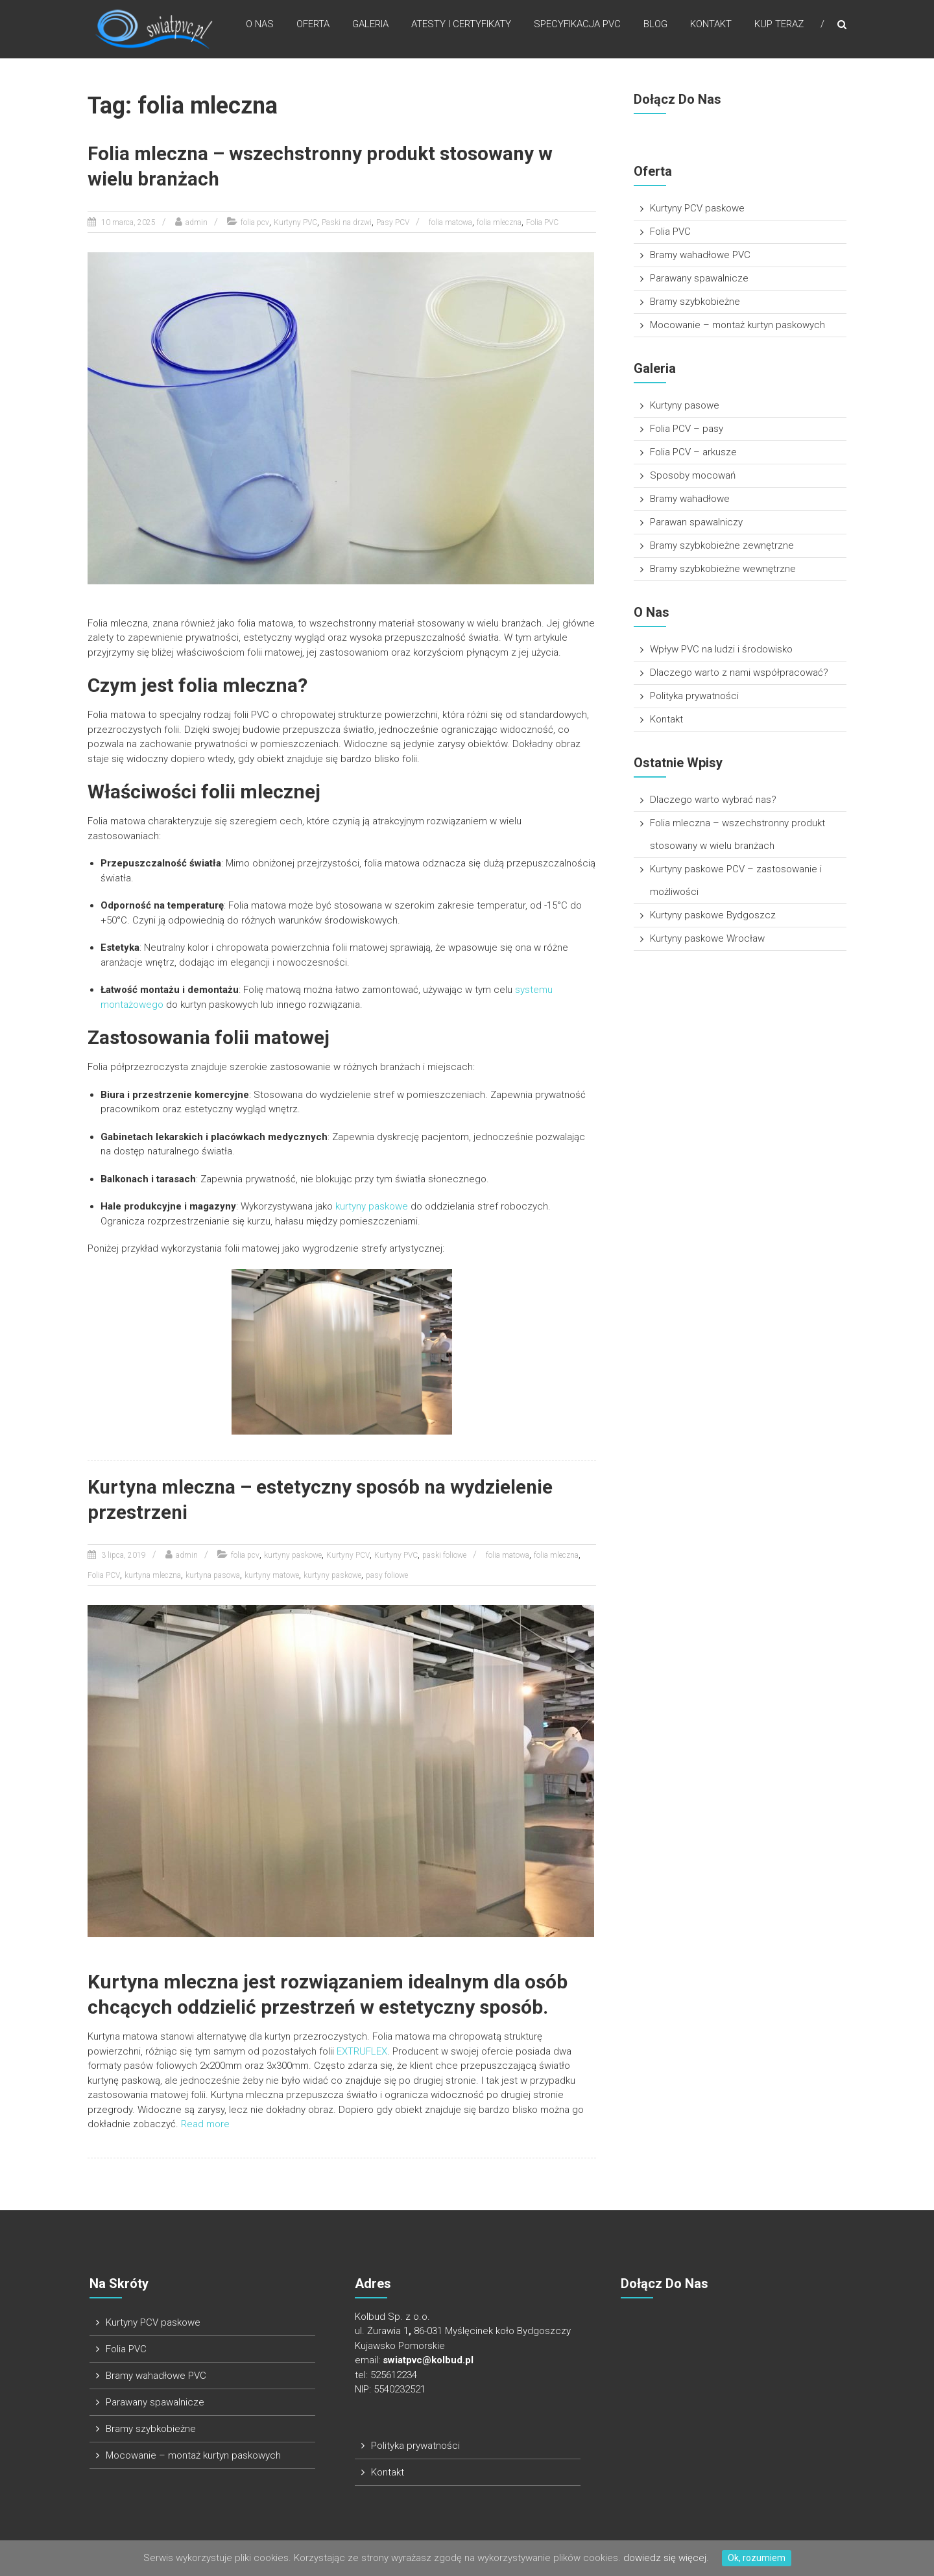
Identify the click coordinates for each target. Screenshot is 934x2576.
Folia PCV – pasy (686, 429)
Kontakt (711, 25)
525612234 (393, 2373)
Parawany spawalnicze (699, 278)
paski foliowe (444, 1554)
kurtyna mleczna (153, 1574)
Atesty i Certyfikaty (461, 25)
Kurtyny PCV (348, 1554)
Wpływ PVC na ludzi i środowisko (721, 649)
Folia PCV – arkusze (693, 452)
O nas (260, 25)
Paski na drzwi (347, 221)
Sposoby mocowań (693, 475)
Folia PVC (542, 221)
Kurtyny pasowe (684, 405)
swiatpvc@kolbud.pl (428, 2359)
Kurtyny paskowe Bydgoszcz (713, 915)
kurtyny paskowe (371, 1205)
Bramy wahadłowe (690, 499)
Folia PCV (104, 1574)
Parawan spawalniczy (696, 522)
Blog (655, 25)
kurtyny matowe (272, 1574)
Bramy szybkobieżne (695, 301)
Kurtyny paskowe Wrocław (707, 938)
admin (197, 221)
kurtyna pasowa (213, 1574)
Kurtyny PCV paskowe (697, 208)
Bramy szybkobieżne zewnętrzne (722, 545)
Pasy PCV (392, 221)
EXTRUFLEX (362, 2050)
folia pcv (255, 221)
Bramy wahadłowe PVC (700, 255)
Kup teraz (779, 25)
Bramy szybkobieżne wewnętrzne (723, 569)
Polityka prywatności (694, 696)
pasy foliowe (387, 1574)
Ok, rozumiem (756, 2558)
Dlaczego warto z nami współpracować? (739, 672)
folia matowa (450, 221)
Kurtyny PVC (295, 221)
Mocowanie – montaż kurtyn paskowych (737, 325)
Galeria (370, 25)
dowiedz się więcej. (666, 2558)
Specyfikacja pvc (577, 25)
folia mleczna (499, 221)
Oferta (312, 25)
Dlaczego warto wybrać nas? (713, 799)
